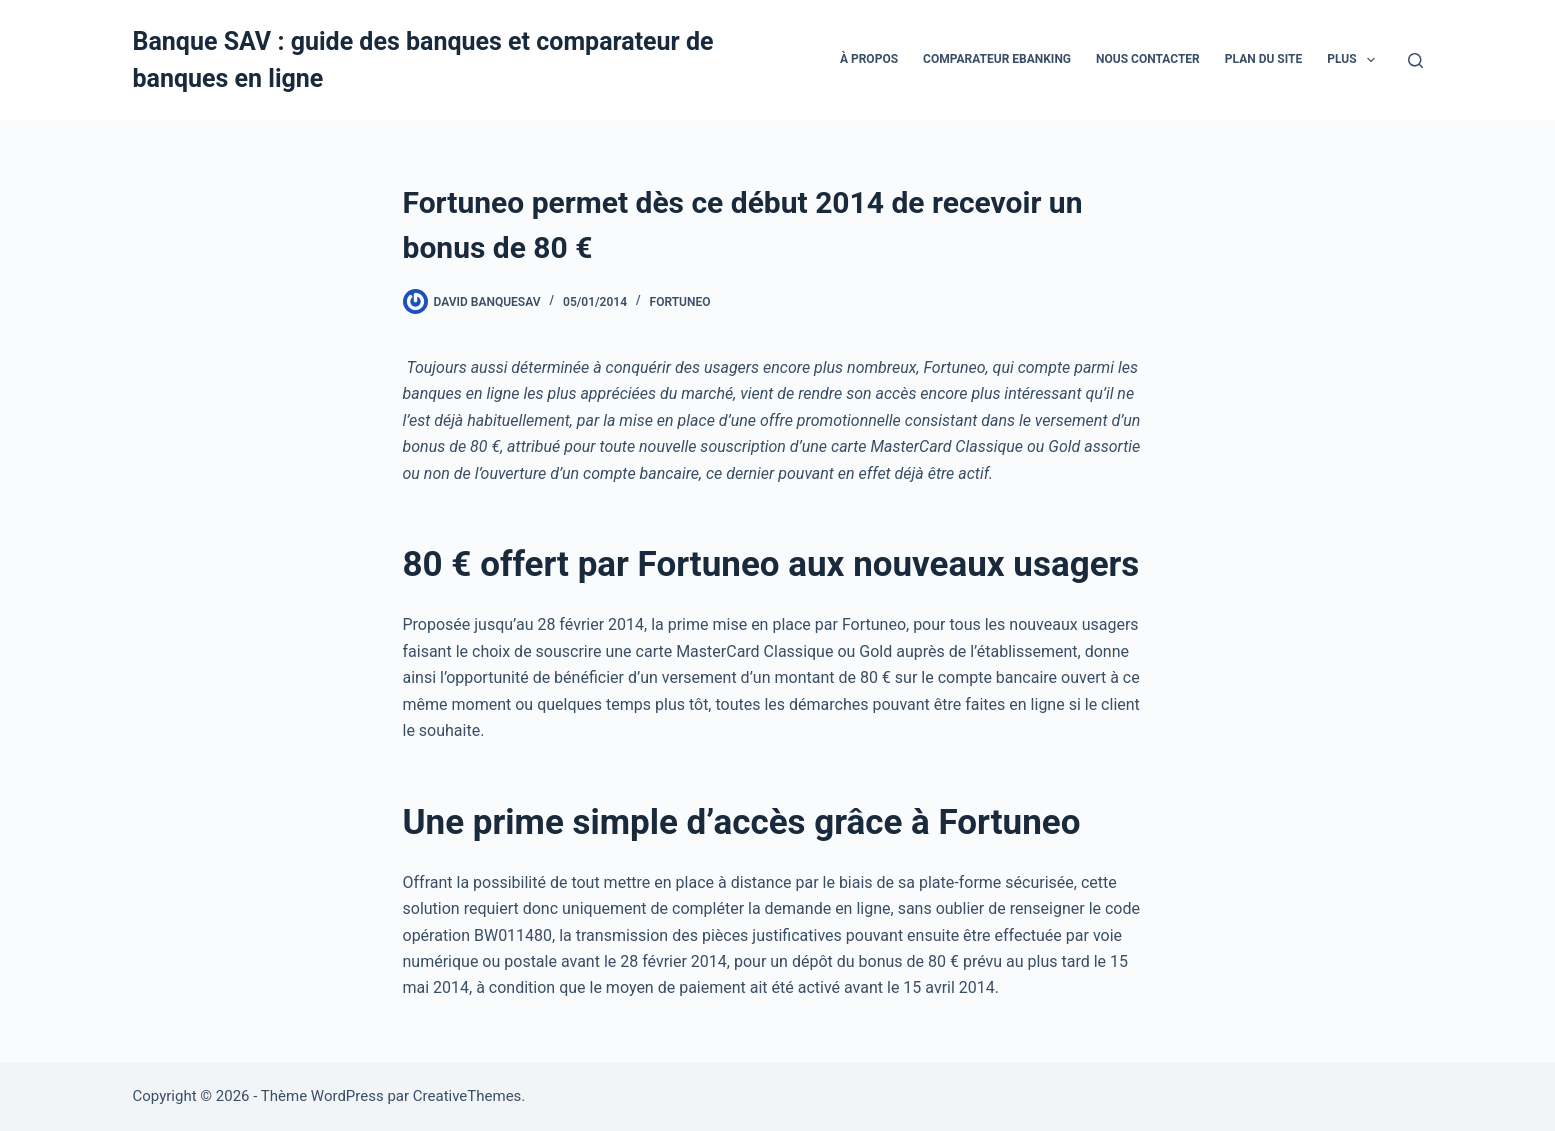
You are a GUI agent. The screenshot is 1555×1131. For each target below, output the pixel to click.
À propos (869, 59)
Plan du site (1263, 59)
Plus (1355, 60)
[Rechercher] (1415, 60)
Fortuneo (680, 302)
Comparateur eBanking (997, 59)
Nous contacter (1148, 59)
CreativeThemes (467, 1096)
